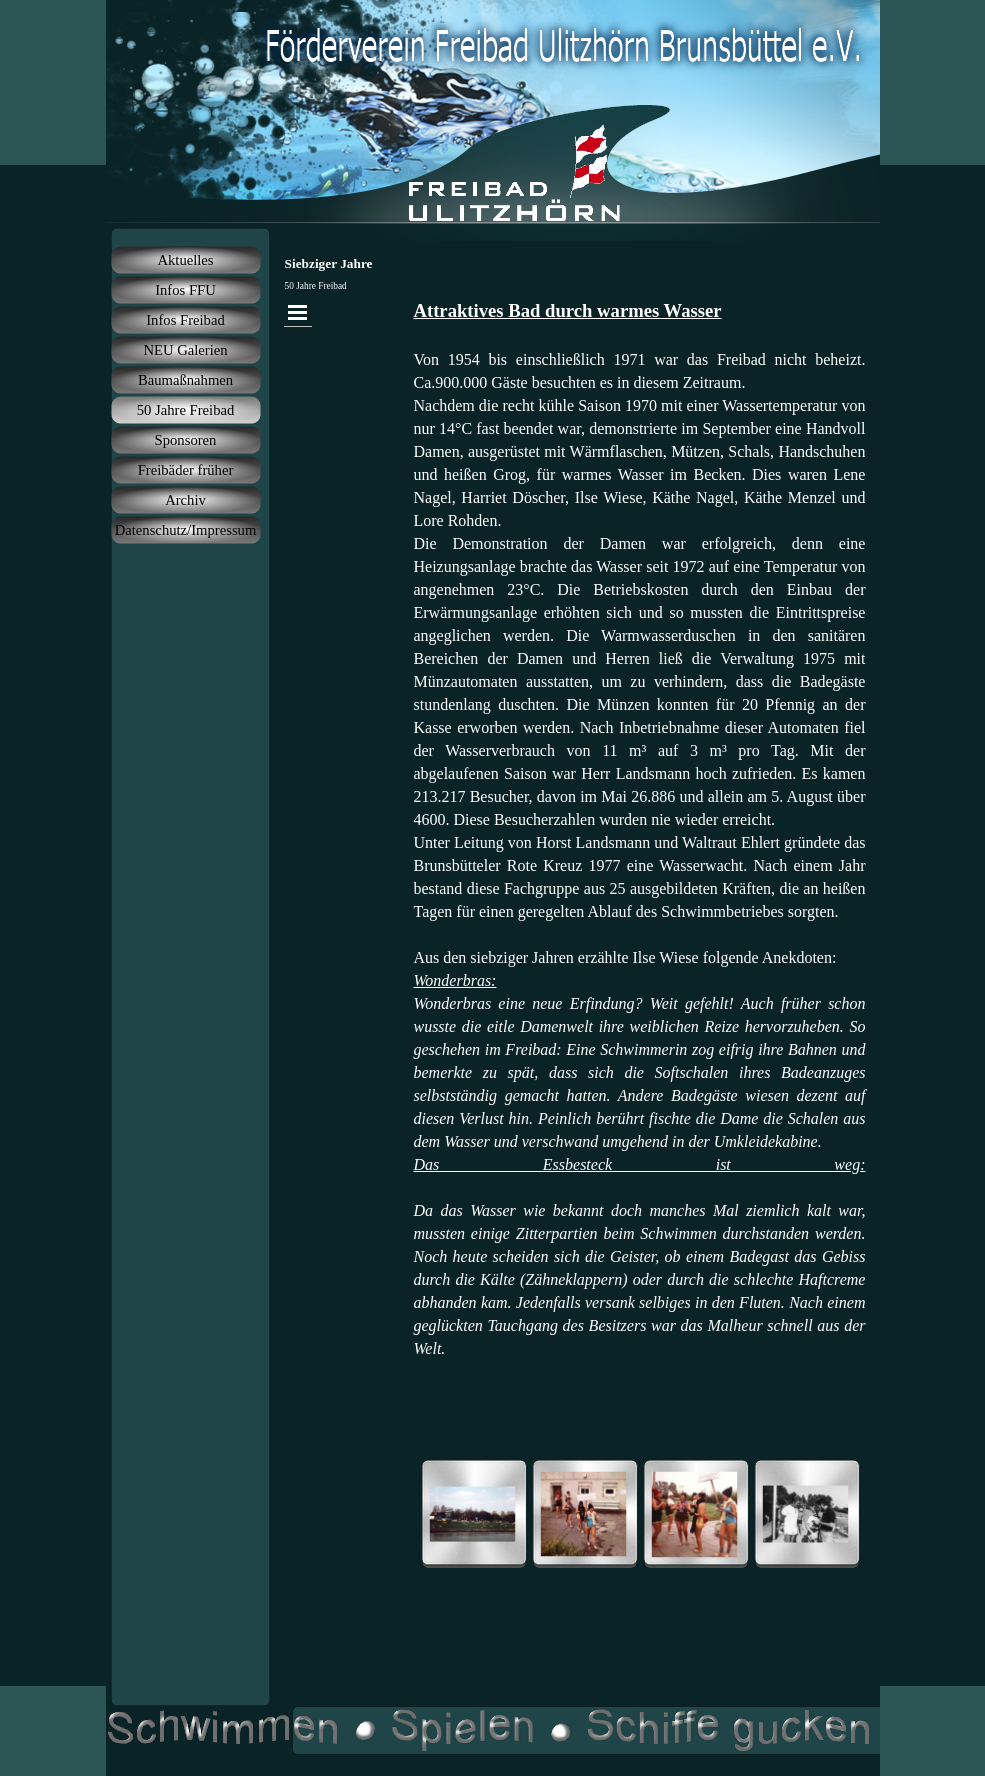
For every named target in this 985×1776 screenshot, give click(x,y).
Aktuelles (185, 260)
